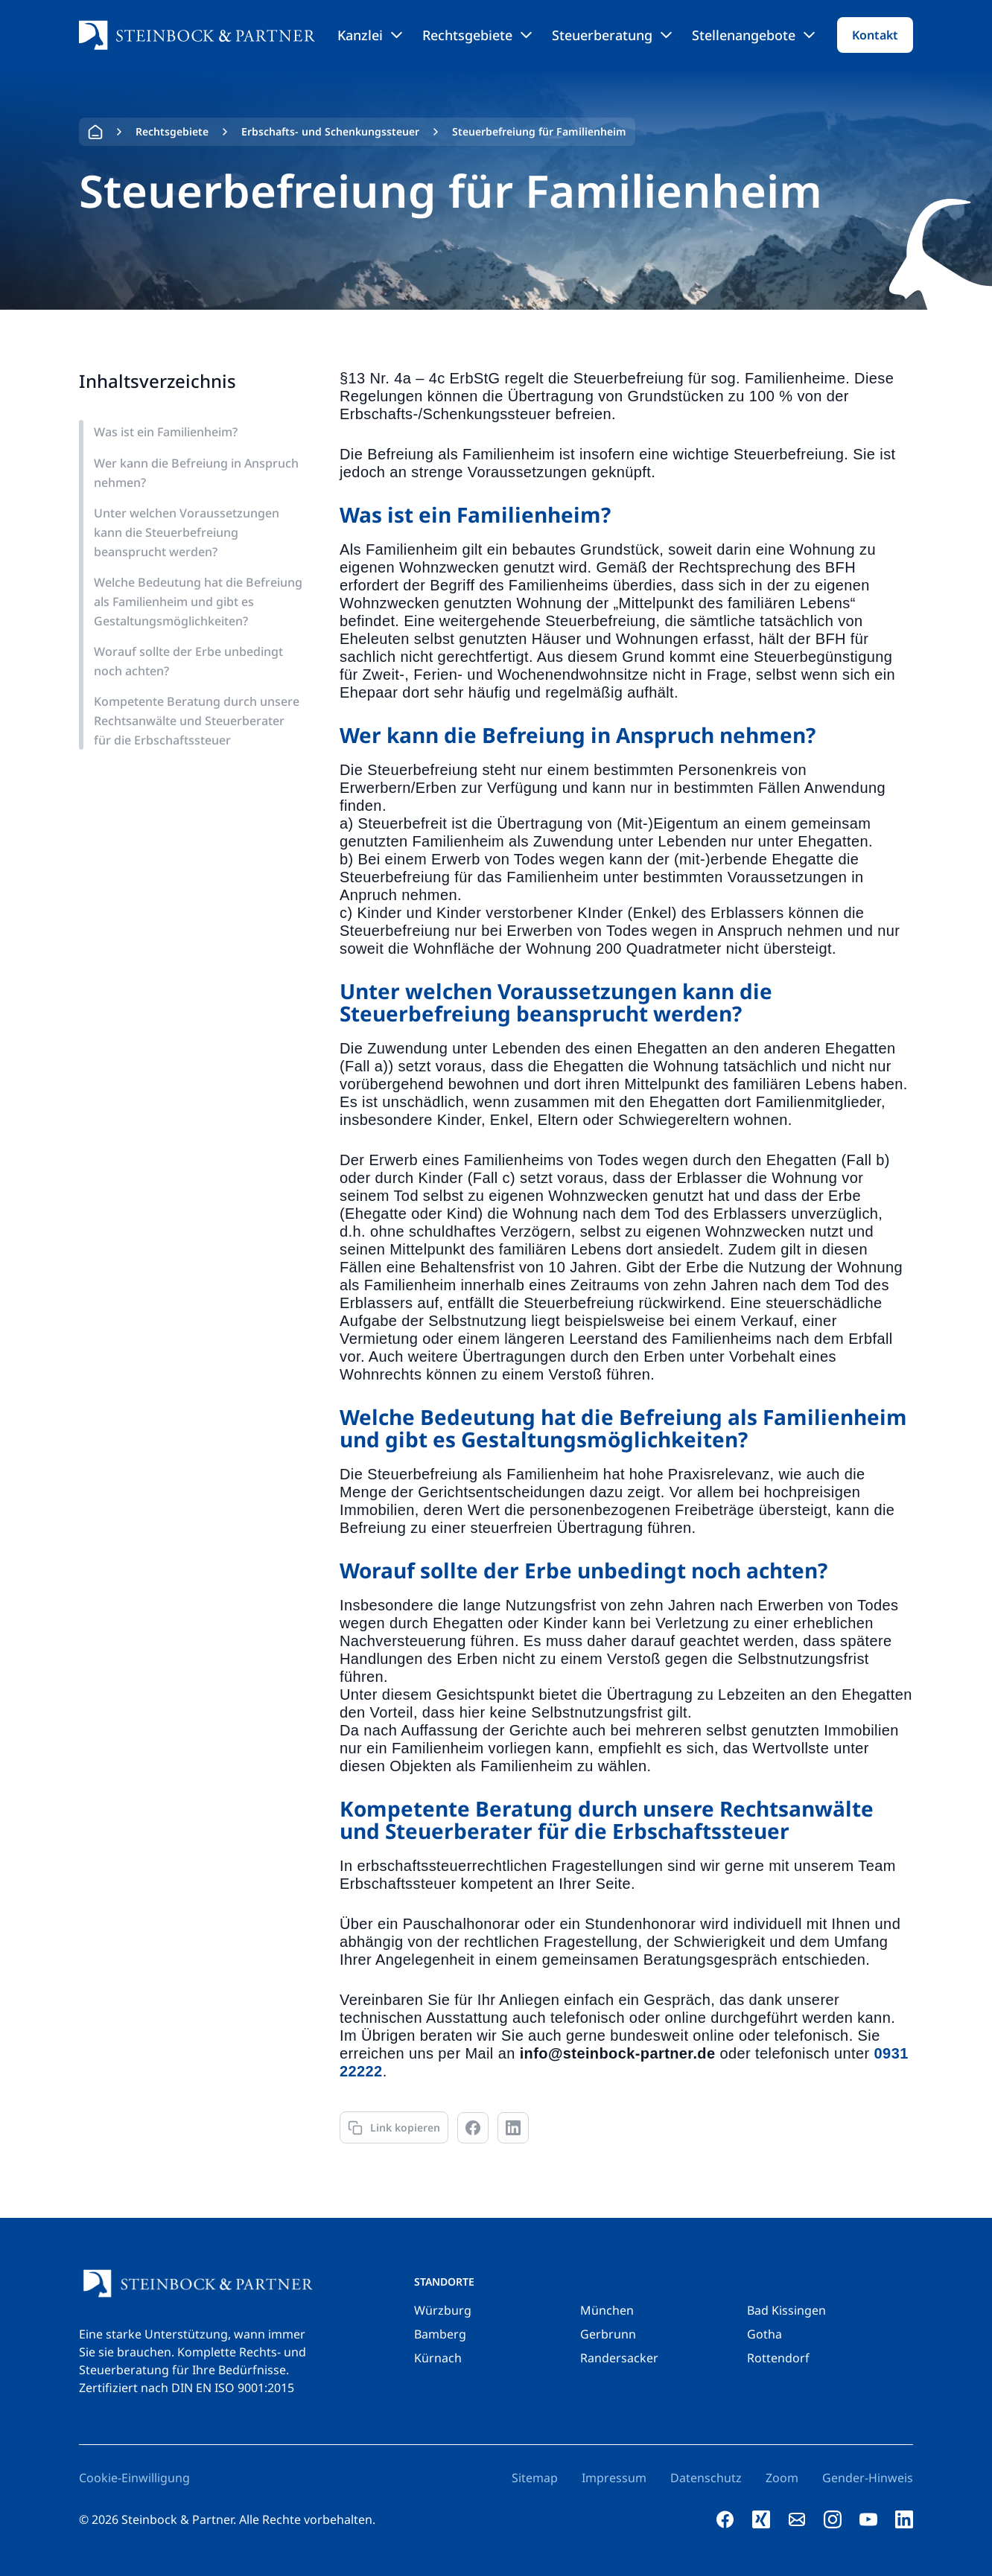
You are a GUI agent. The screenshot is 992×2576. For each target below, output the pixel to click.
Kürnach (438, 2358)
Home (95, 131)
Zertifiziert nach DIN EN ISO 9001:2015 (186, 2387)
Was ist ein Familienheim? (166, 432)
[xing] (761, 2519)
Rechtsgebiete (477, 35)
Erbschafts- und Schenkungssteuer (330, 131)
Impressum (614, 2478)
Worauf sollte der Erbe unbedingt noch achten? (188, 661)
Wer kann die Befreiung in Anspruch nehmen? (196, 473)
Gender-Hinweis (867, 2478)
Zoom (782, 2478)
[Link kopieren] (394, 2127)
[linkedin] (904, 2519)
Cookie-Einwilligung (134, 2478)
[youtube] (868, 2519)
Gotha (764, 2334)
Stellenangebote (753, 35)
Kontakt (875, 35)
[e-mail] (797, 2519)
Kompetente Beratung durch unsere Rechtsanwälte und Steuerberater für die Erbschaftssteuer (196, 720)
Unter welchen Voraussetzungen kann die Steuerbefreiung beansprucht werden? (186, 532)
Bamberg (440, 2334)
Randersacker (619, 2358)
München (607, 2310)
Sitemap (535, 2478)
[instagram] (833, 2519)
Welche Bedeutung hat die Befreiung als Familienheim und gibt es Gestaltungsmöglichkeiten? (198, 601)
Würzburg (442, 2310)
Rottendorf (778, 2358)
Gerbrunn (608, 2334)
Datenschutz (706, 2478)
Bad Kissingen (786, 2310)
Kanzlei (369, 35)
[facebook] (725, 2519)
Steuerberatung (612, 35)
